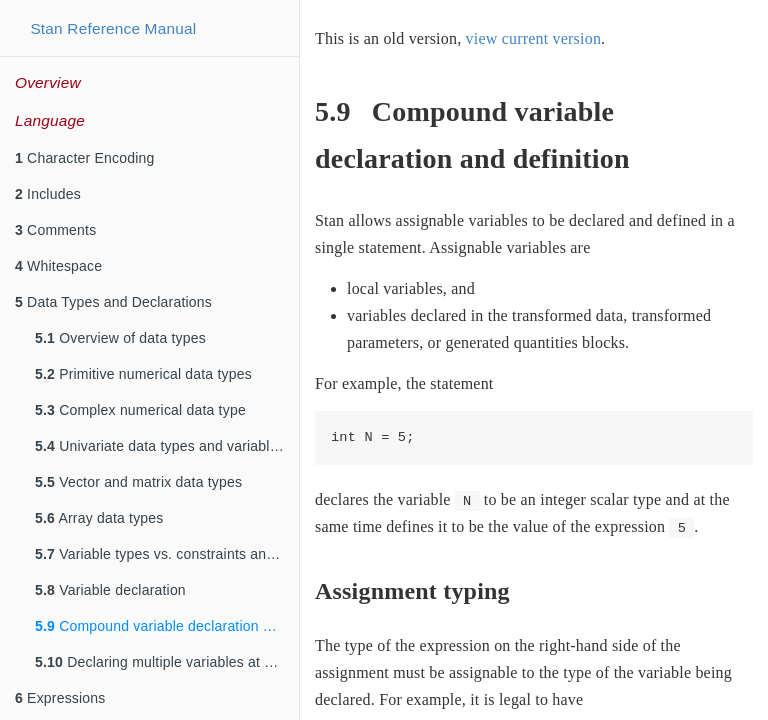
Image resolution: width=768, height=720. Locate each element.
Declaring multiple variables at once (165, 662)
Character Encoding (84, 158)
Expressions (60, 698)
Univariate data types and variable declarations (167, 446)
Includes (48, 194)
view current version (534, 38)
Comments (55, 230)
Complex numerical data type (140, 410)
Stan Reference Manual (113, 28)
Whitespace (58, 266)
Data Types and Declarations (113, 302)
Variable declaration (110, 590)
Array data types (99, 518)
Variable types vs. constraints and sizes (167, 554)
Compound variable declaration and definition (167, 626)
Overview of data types (120, 338)
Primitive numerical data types (143, 374)
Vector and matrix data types (138, 482)
